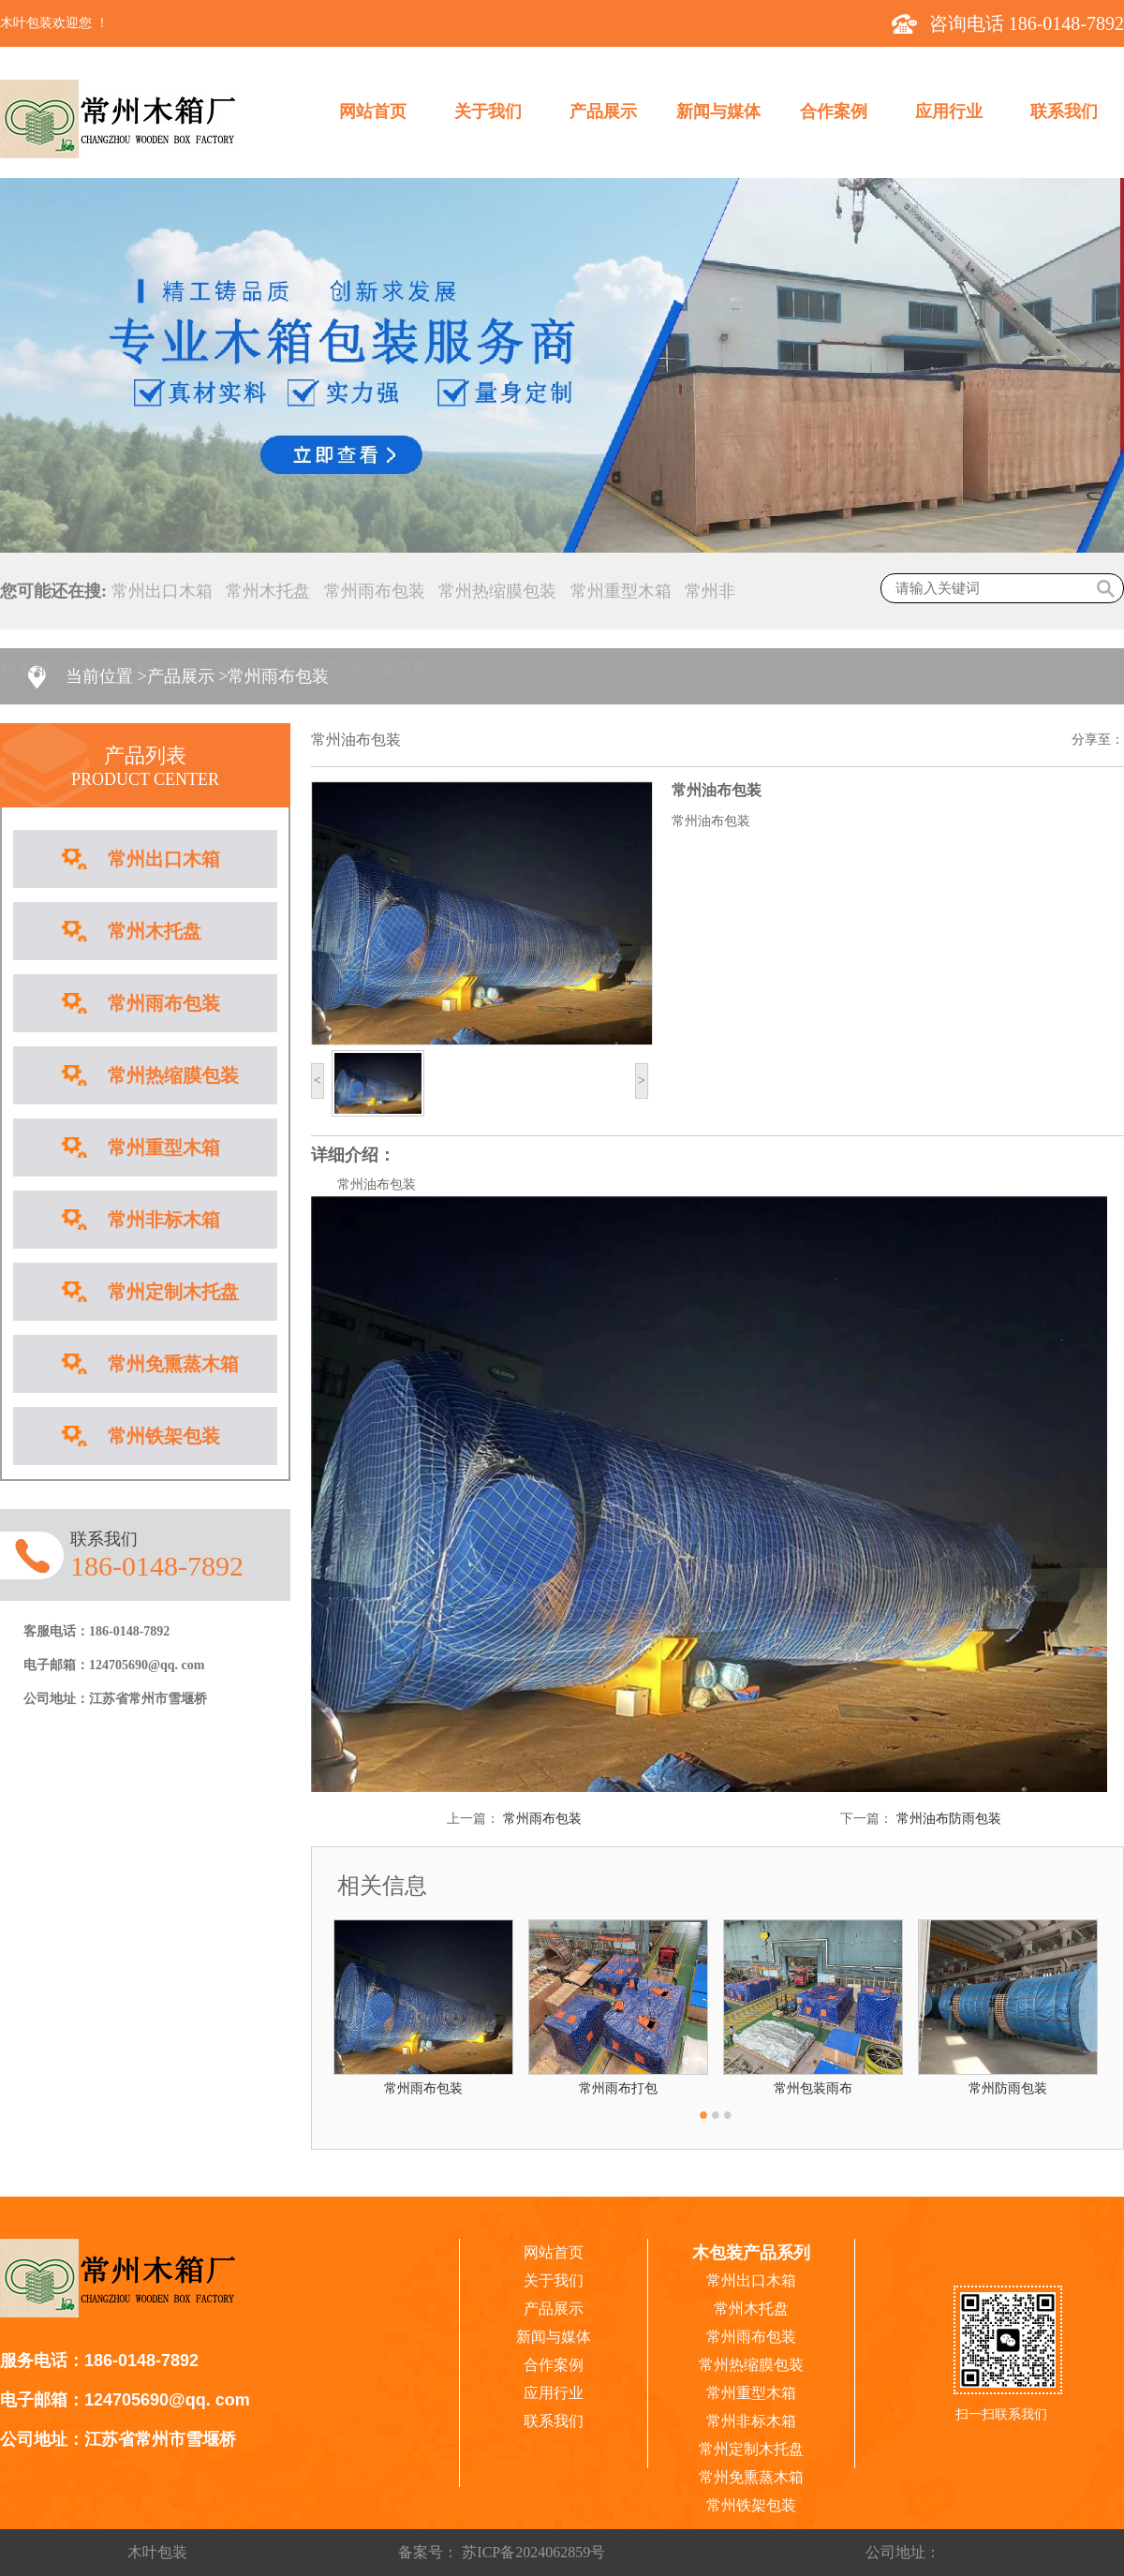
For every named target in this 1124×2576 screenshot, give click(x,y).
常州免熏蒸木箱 (173, 1364)
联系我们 (1064, 111)
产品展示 (603, 111)
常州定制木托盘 (173, 1291)
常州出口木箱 (162, 591)
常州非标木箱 (164, 1219)
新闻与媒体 (718, 111)
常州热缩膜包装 (497, 591)
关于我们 (488, 111)
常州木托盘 (268, 591)
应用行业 (949, 111)
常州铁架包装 (378, 668)
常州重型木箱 (621, 591)
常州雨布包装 (374, 591)
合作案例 (833, 111)
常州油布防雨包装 (948, 1819)
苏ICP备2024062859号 (531, 2552)
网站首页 (373, 111)
